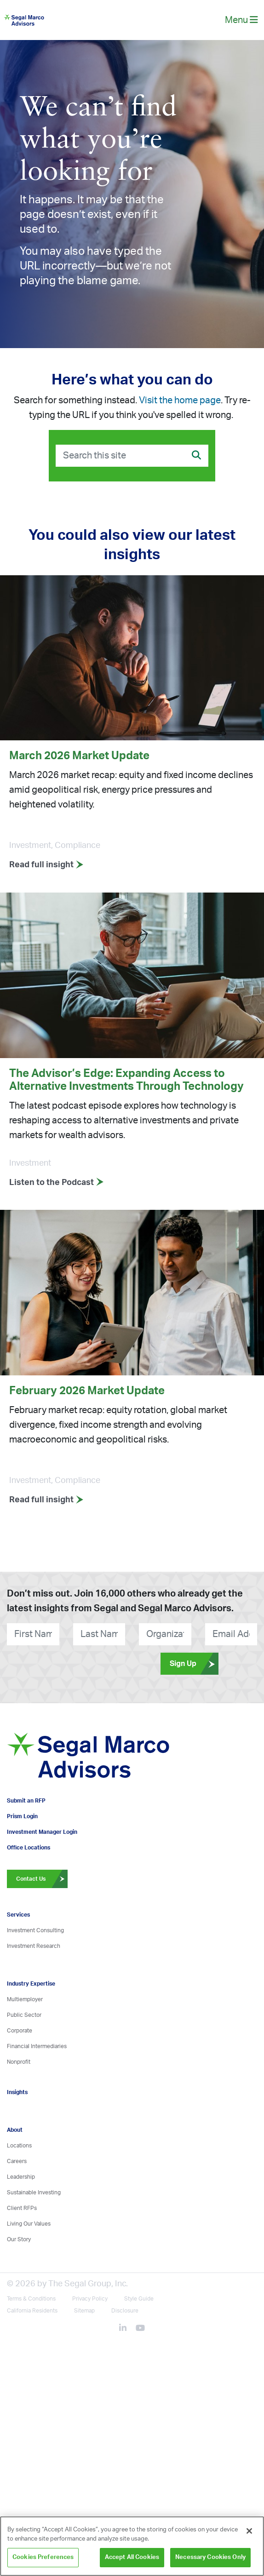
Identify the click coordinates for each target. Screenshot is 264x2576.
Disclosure (124, 2310)
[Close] (249, 2531)
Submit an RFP (26, 1800)
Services (18, 1915)
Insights (17, 2092)
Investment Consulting (35, 1930)
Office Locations (28, 1847)
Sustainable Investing (34, 2192)
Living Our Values (29, 2224)
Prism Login (22, 1816)
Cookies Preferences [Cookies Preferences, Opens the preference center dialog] (43, 2557)
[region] (132, 2546)
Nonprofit (18, 2062)
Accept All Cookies (132, 2557)
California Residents (32, 2310)
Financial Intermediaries (37, 2046)
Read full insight (46, 865)
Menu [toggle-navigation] (241, 20)
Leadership (21, 2177)
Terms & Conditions (31, 2298)
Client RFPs (22, 2208)
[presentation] (49, 1663)
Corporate (19, 2030)
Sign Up (194, 1664)
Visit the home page (180, 400)
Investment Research (33, 1946)
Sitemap (84, 2310)
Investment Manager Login (42, 1832)
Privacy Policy (90, 2298)
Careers (17, 2161)
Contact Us (42, 1879)
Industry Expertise (31, 1983)
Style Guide (139, 2298)
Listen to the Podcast (56, 1183)
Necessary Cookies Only (210, 2557)
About (15, 2130)
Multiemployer (25, 1999)
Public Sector (24, 2015)
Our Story (19, 2239)
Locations (19, 2145)
